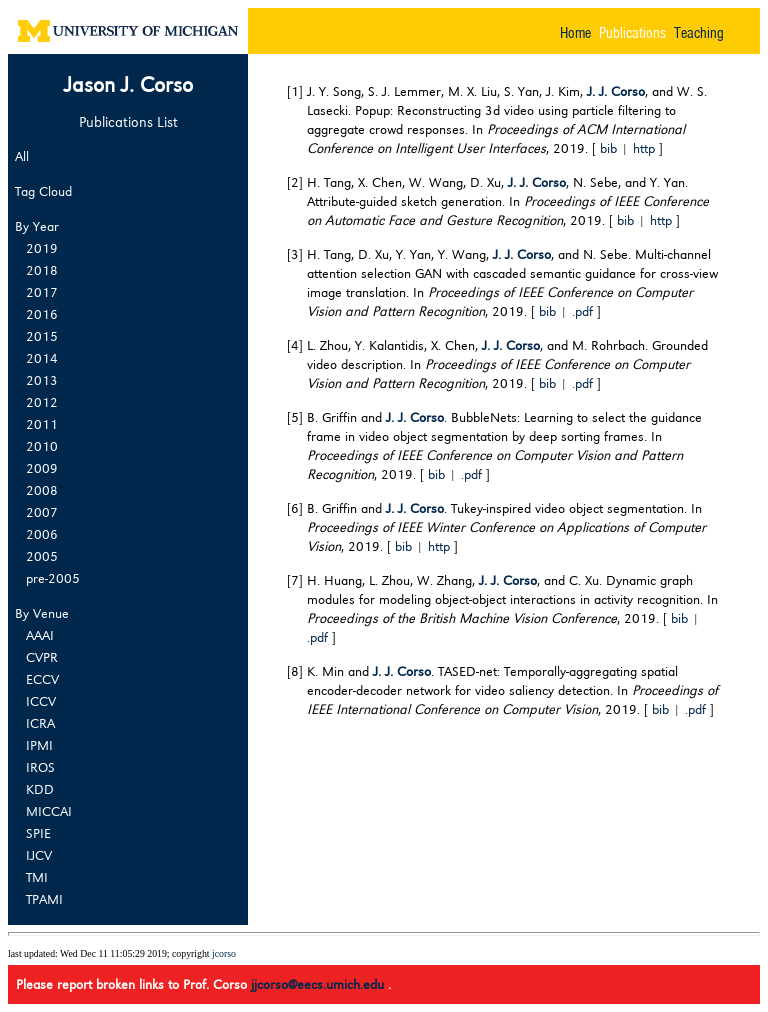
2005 (42, 556)
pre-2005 (53, 578)
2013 (42, 380)
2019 (42, 248)
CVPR (42, 657)
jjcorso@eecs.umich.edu (319, 983)
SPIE (38, 833)
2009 (42, 468)
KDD (40, 789)
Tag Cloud (43, 190)
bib (608, 147)
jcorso (224, 953)
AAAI (40, 635)
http (644, 147)
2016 (42, 314)
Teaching (699, 31)
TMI (37, 877)
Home (575, 31)
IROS (40, 767)
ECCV (42, 679)
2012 (42, 402)
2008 (42, 490)
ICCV (41, 701)
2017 (42, 292)
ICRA (40, 723)
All (22, 155)
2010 (42, 446)
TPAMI (44, 899)
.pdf (582, 310)
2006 (42, 534)
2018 (42, 270)
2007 (42, 512)
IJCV (39, 855)
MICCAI (49, 811)
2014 (42, 358)
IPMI (39, 745)
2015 (42, 336)
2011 (42, 424)
